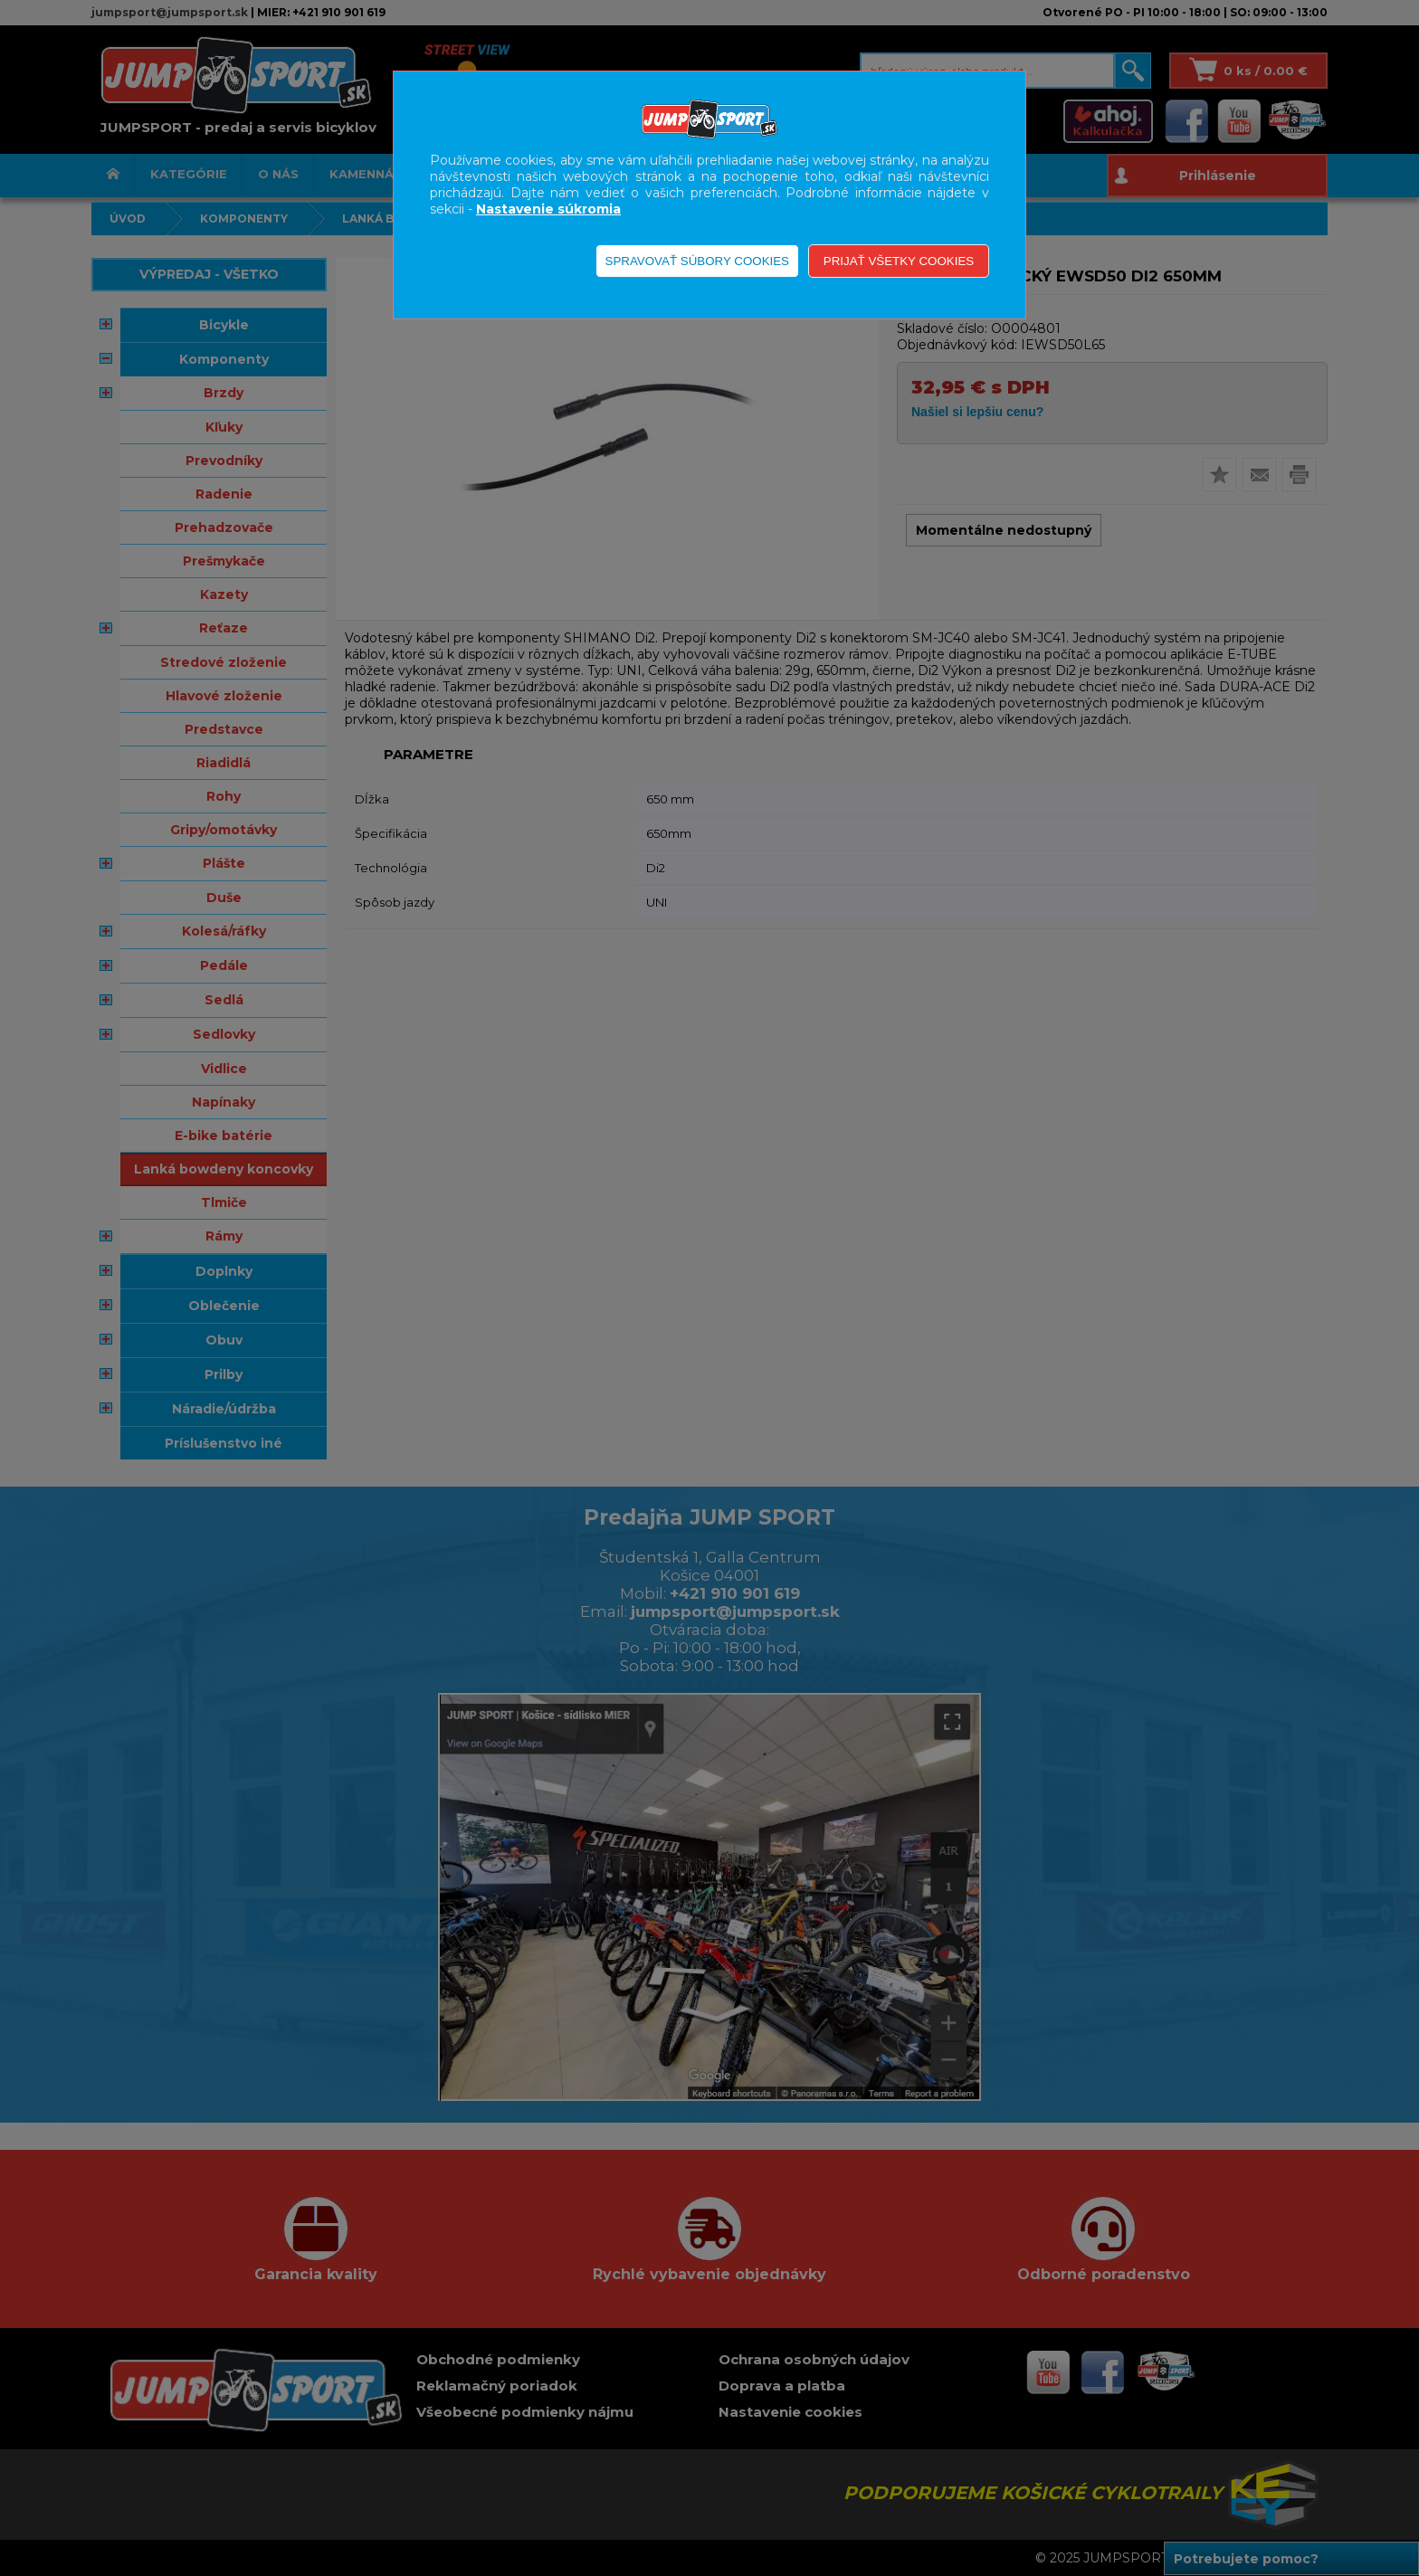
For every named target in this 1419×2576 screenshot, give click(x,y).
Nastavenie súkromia (548, 209)
